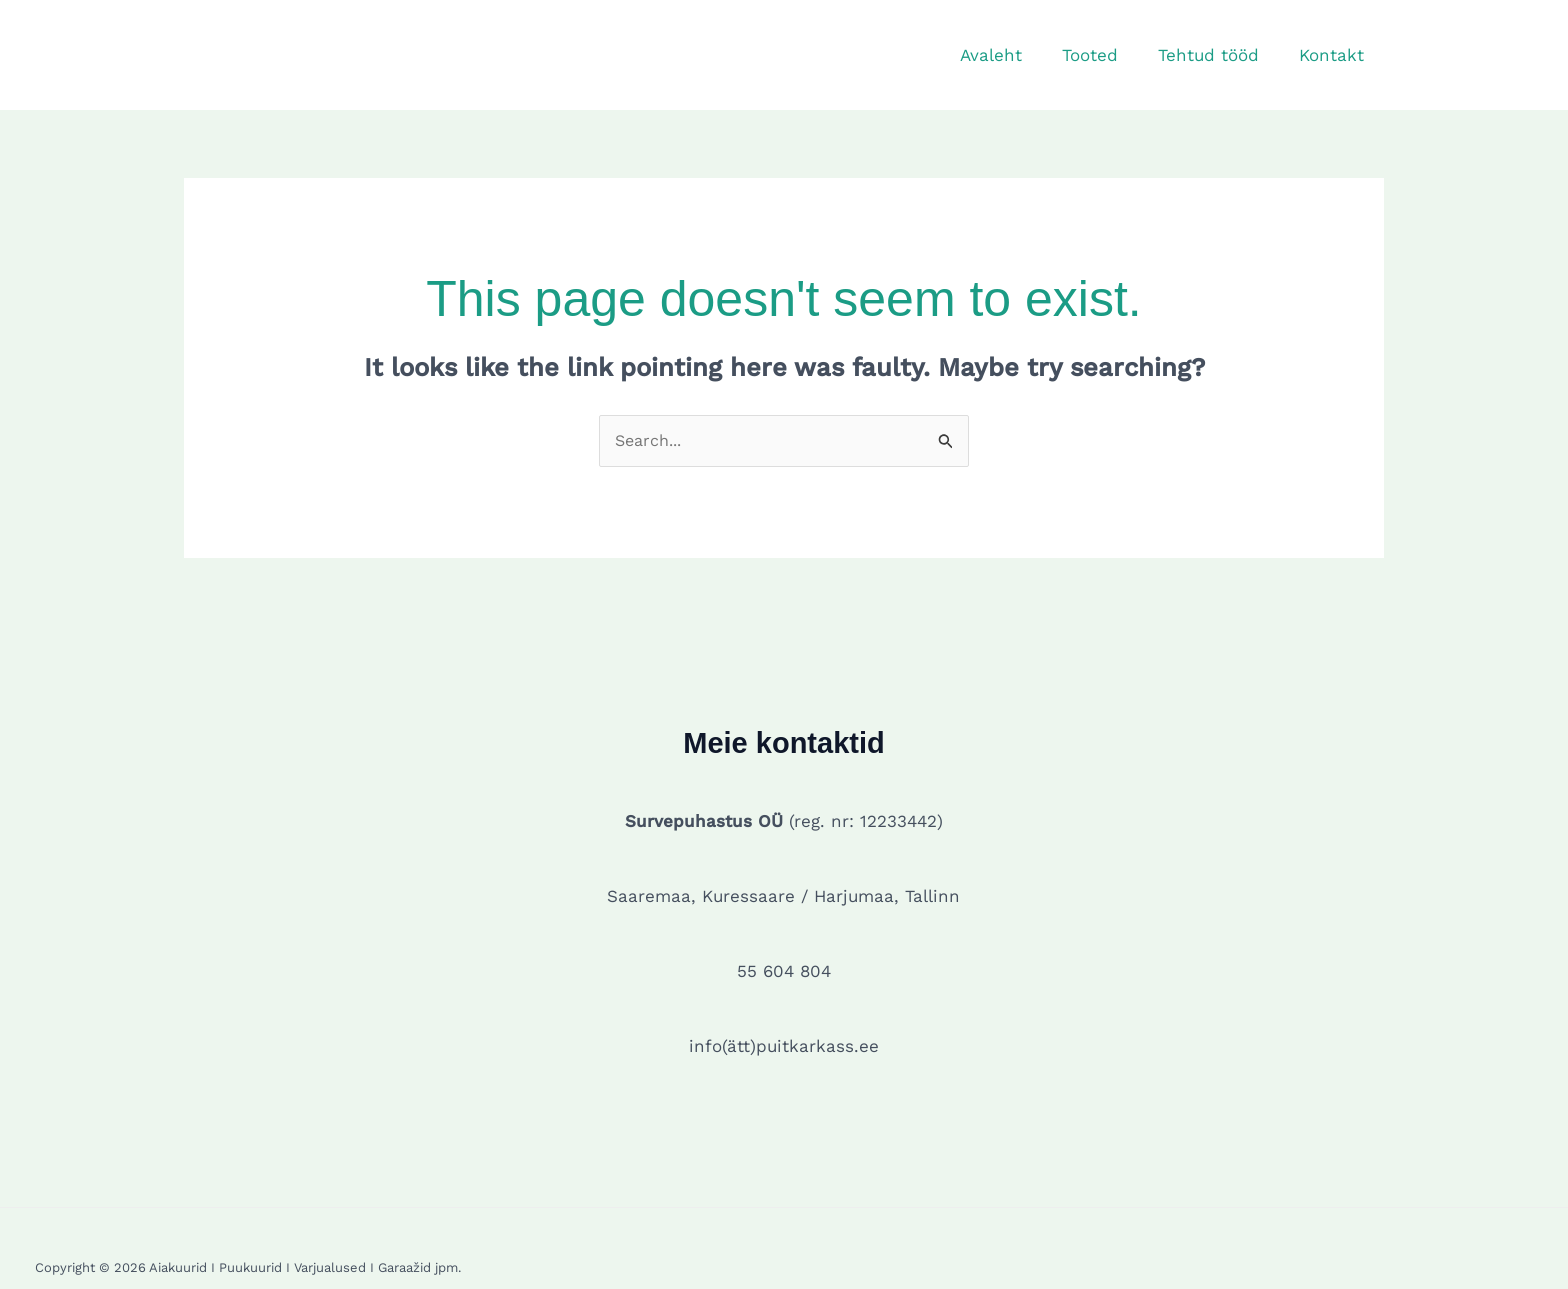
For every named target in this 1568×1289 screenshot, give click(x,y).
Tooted (1105, 55)
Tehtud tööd (1217, 55)
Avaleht (1012, 55)
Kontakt (1334, 55)
